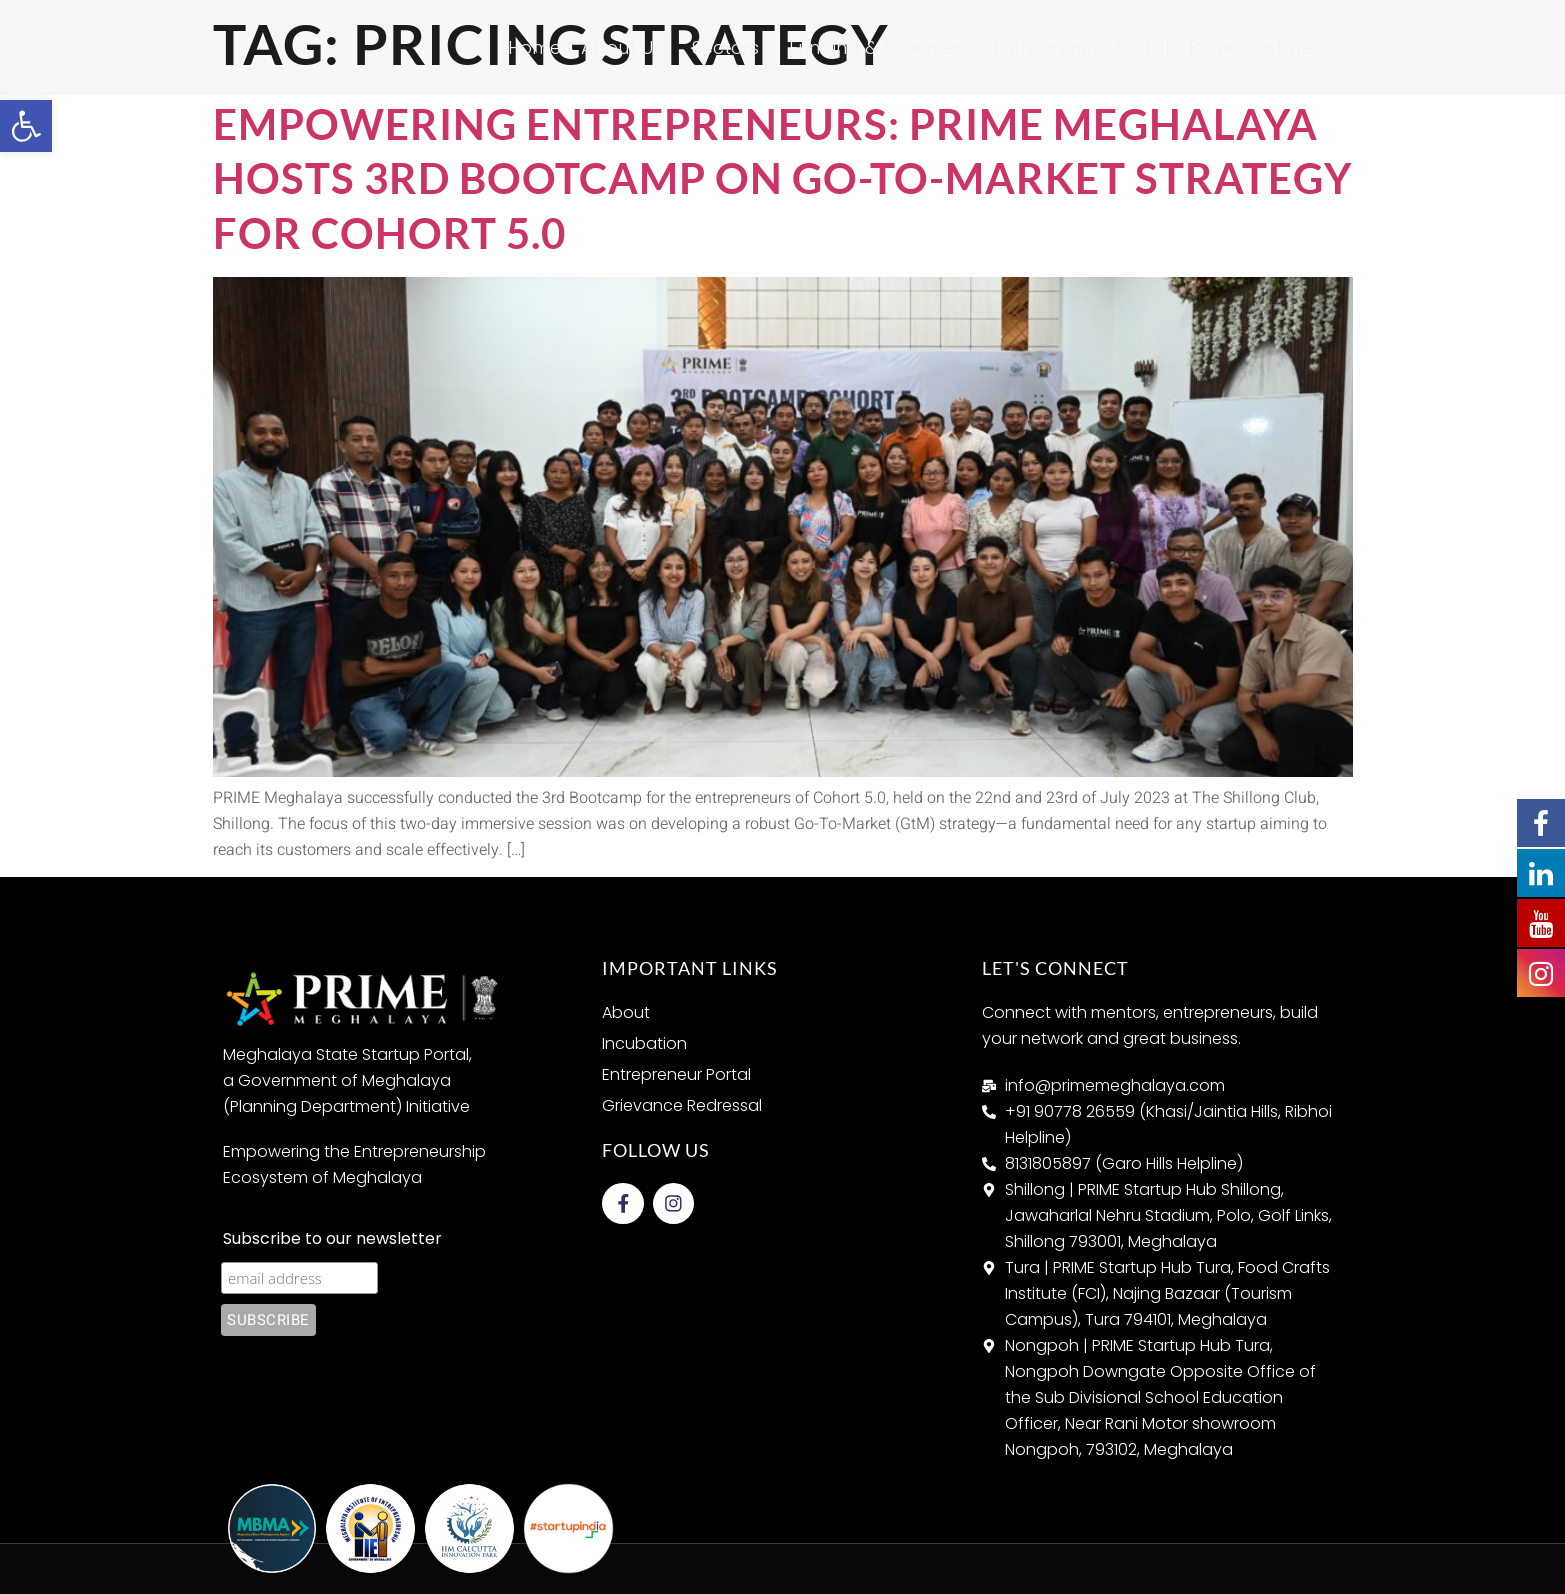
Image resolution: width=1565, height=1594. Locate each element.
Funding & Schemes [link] (881, 47)
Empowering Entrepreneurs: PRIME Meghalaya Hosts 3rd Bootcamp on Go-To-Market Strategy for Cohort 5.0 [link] (782, 178)
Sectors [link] (730, 47)
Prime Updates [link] (1260, 47)
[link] (26, 126)
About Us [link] (626, 47)
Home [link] (534, 47)
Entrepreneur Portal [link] (1081, 47)
